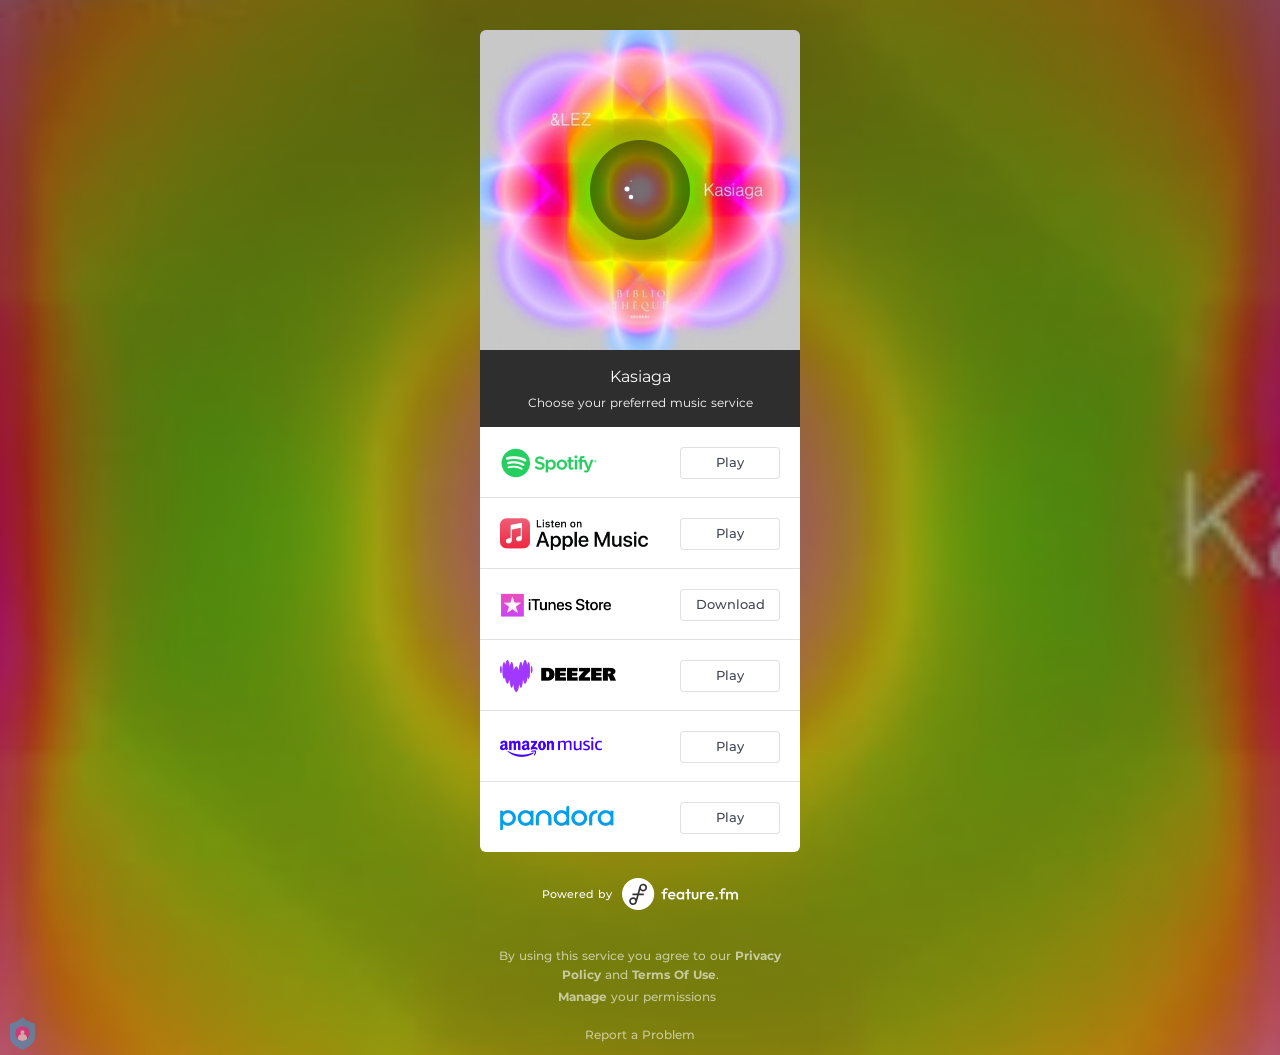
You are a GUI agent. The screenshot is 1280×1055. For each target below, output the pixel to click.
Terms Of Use (674, 974)
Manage (582, 996)
